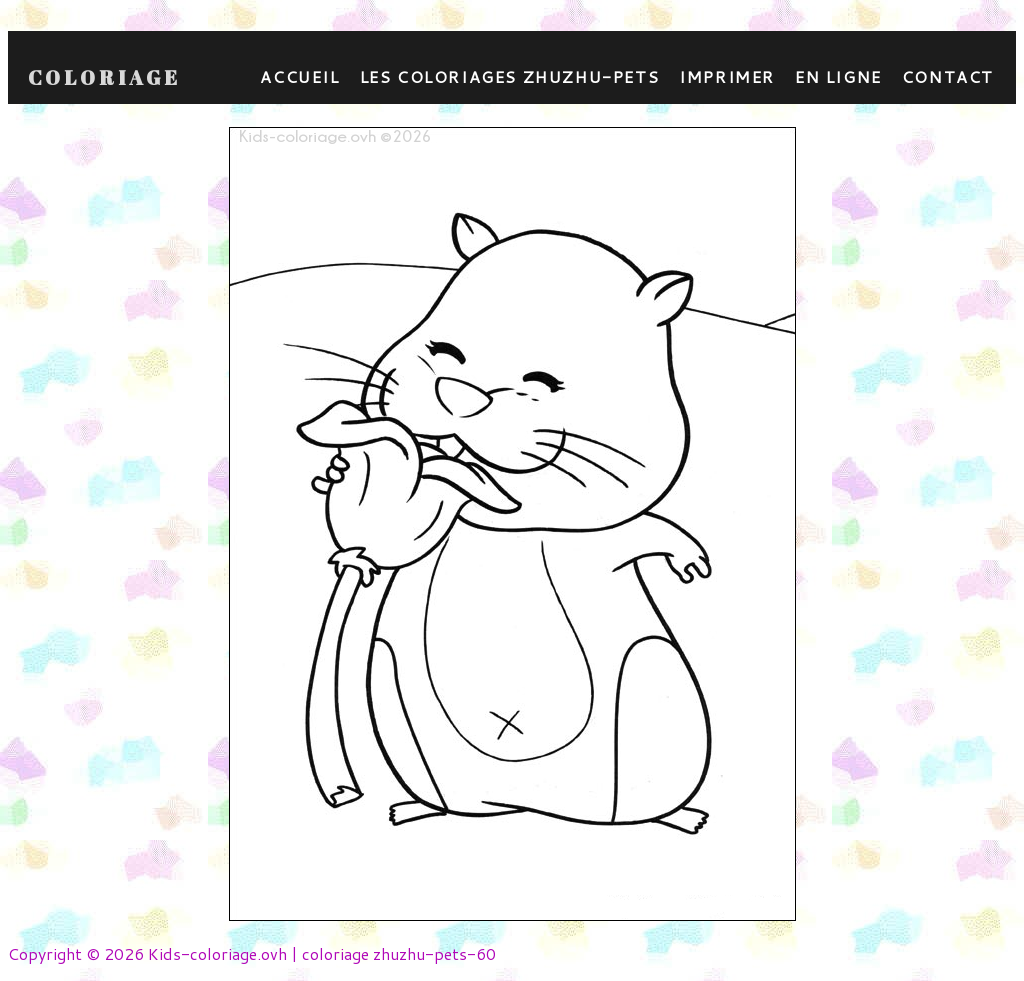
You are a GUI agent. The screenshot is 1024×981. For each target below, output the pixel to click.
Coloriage (104, 78)
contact (948, 76)
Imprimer (727, 76)
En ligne (838, 76)
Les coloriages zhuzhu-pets (510, 76)
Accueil (299, 76)
